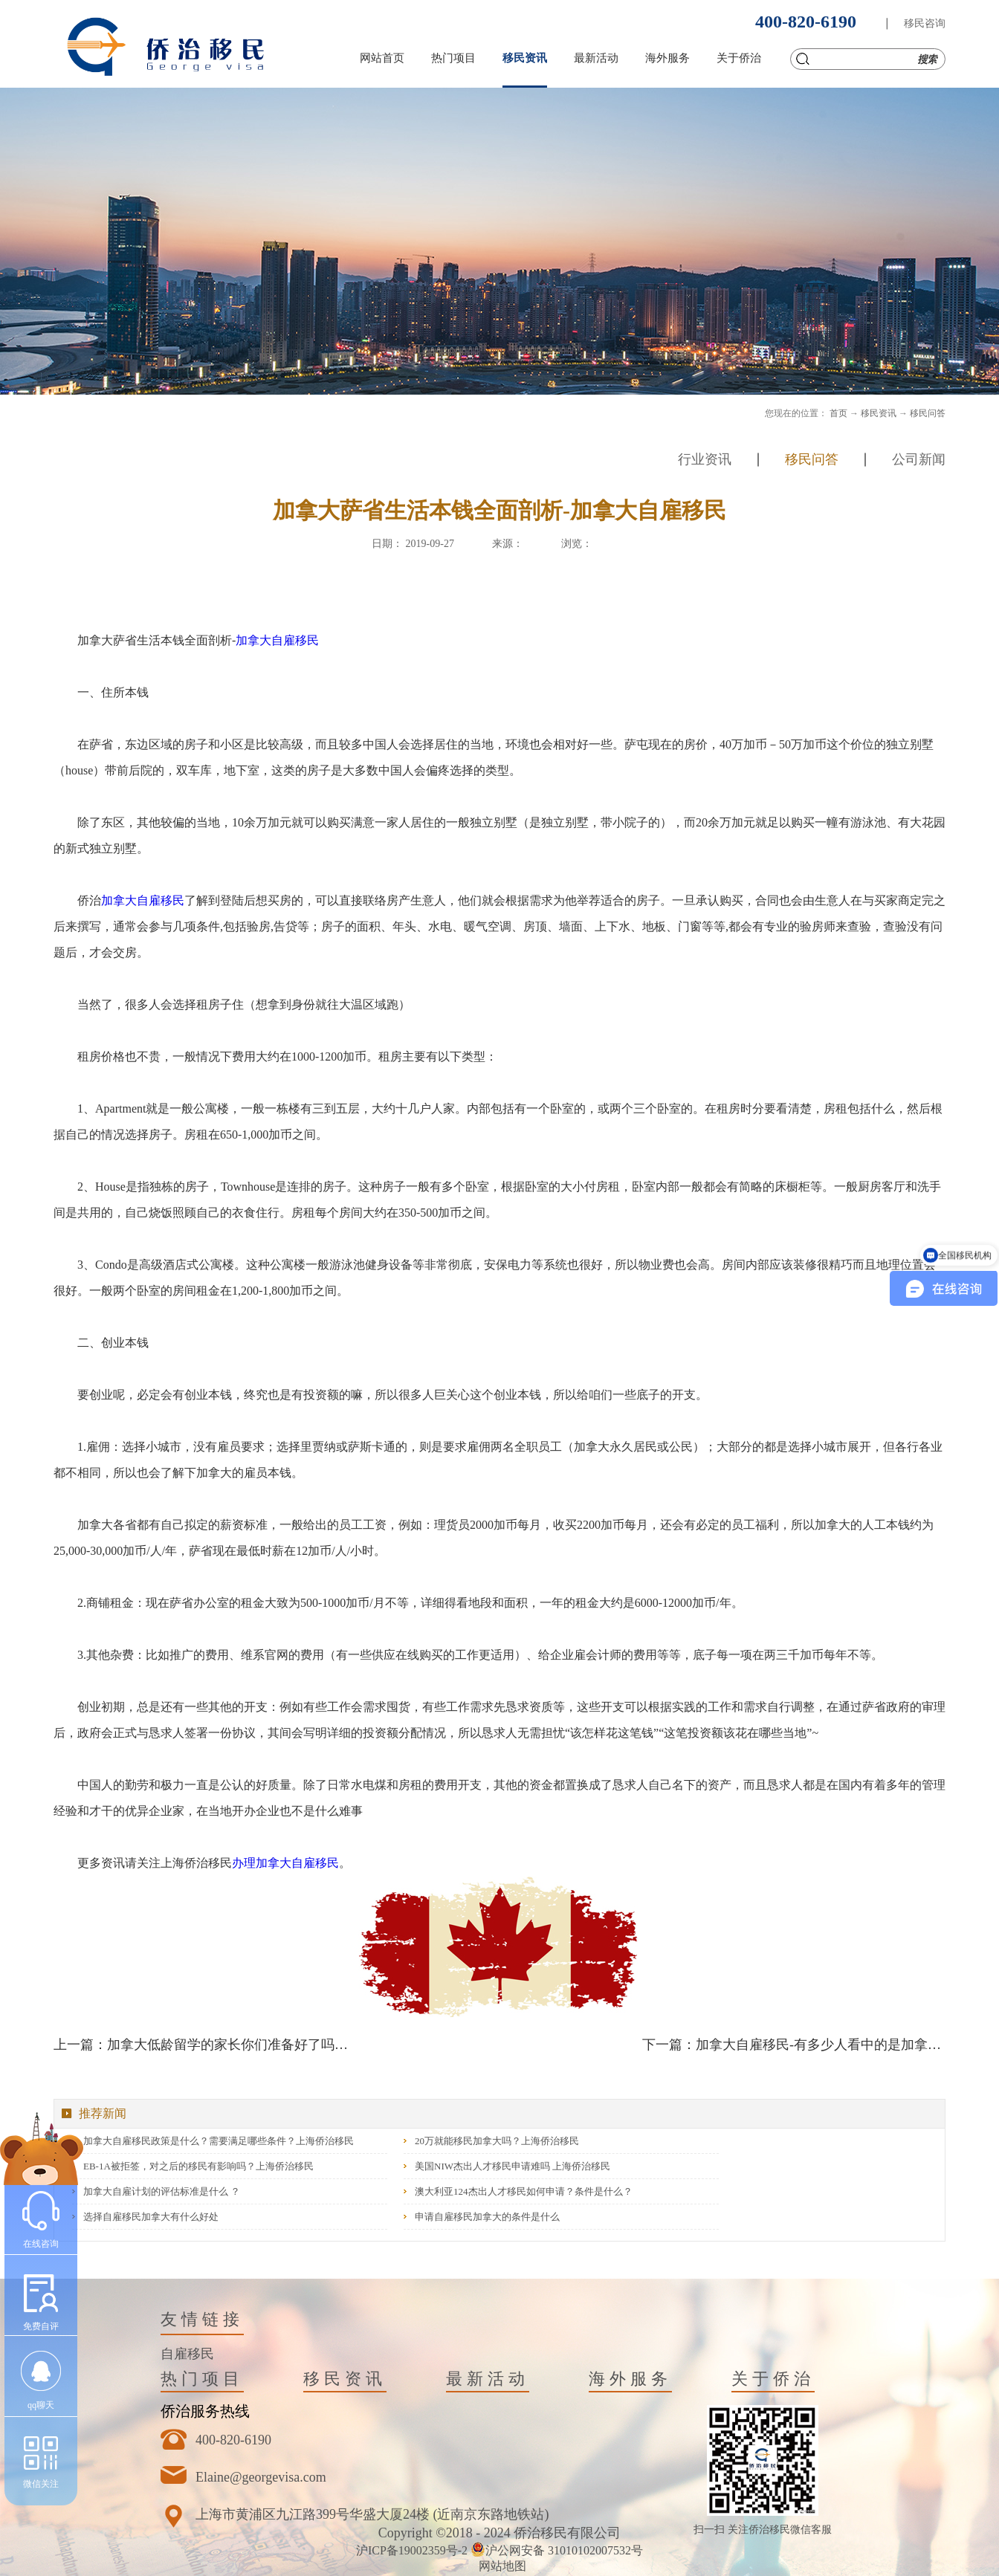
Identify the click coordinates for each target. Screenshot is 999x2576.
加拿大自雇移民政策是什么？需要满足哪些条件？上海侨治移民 (218, 2140)
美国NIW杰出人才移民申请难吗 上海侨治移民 (512, 2166)
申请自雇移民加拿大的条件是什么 (487, 2216)
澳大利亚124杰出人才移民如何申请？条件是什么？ (524, 2191)
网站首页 (382, 58)
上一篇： (205, 2044)
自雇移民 (187, 2353)
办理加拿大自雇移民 (285, 1863)
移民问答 (927, 413)
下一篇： (793, 2044)
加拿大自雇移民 (277, 640)
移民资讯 (878, 413)
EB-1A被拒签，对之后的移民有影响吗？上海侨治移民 (198, 2166)
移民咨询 (924, 23)
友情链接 (202, 2319)
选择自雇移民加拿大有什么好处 (151, 2216)
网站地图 (499, 2566)
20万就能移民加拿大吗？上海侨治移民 (497, 2140)
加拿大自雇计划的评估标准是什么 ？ (161, 2191)
